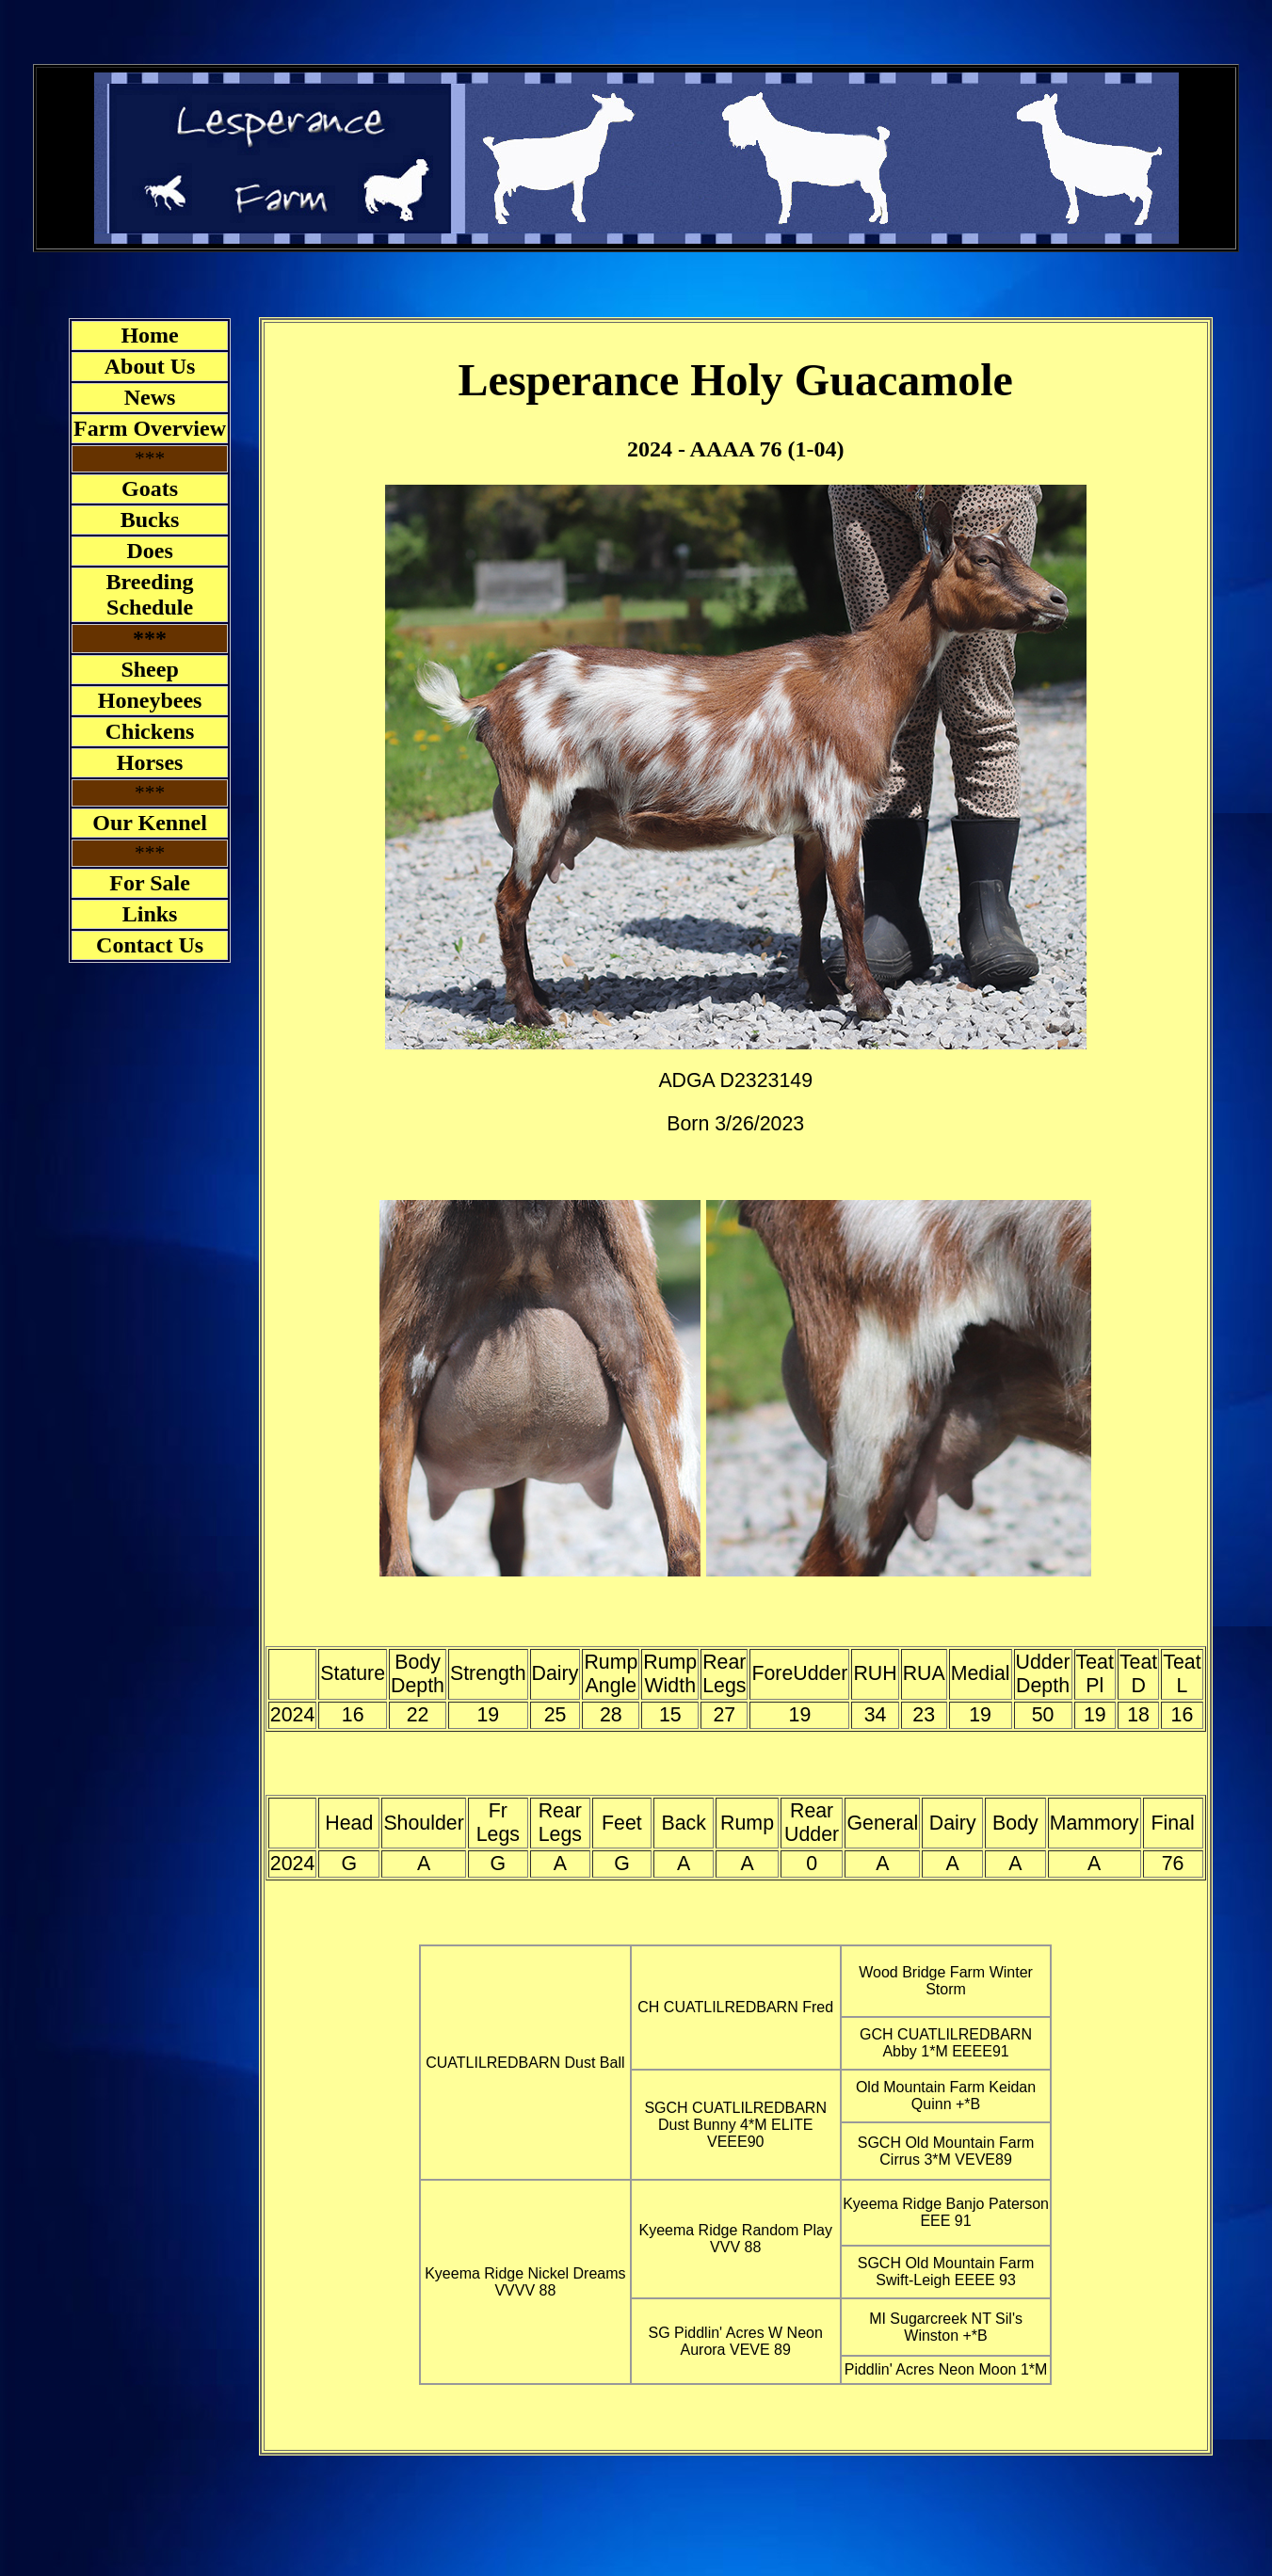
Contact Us (149, 945)
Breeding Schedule (150, 594)
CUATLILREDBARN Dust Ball (525, 2063)
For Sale (149, 883)
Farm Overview (149, 428)
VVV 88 (735, 2247)
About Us (150, 366)
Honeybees (150, 700)
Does (149, 550)
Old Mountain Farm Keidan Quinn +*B (946, 2095)
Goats (149, 488)
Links (150, 914)
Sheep (149, 669)
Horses (150, 762)
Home (149, 335)
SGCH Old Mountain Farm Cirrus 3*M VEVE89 (946, 2151)
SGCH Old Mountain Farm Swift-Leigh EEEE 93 (946, 2271)
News (150, 397)
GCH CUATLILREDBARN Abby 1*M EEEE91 (946, 2042)
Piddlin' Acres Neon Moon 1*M (946, 2369)
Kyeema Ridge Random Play (734, 2230)
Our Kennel (149, 822)
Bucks (150, 519)
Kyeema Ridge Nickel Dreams (525, 2273)
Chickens (150, 731)
